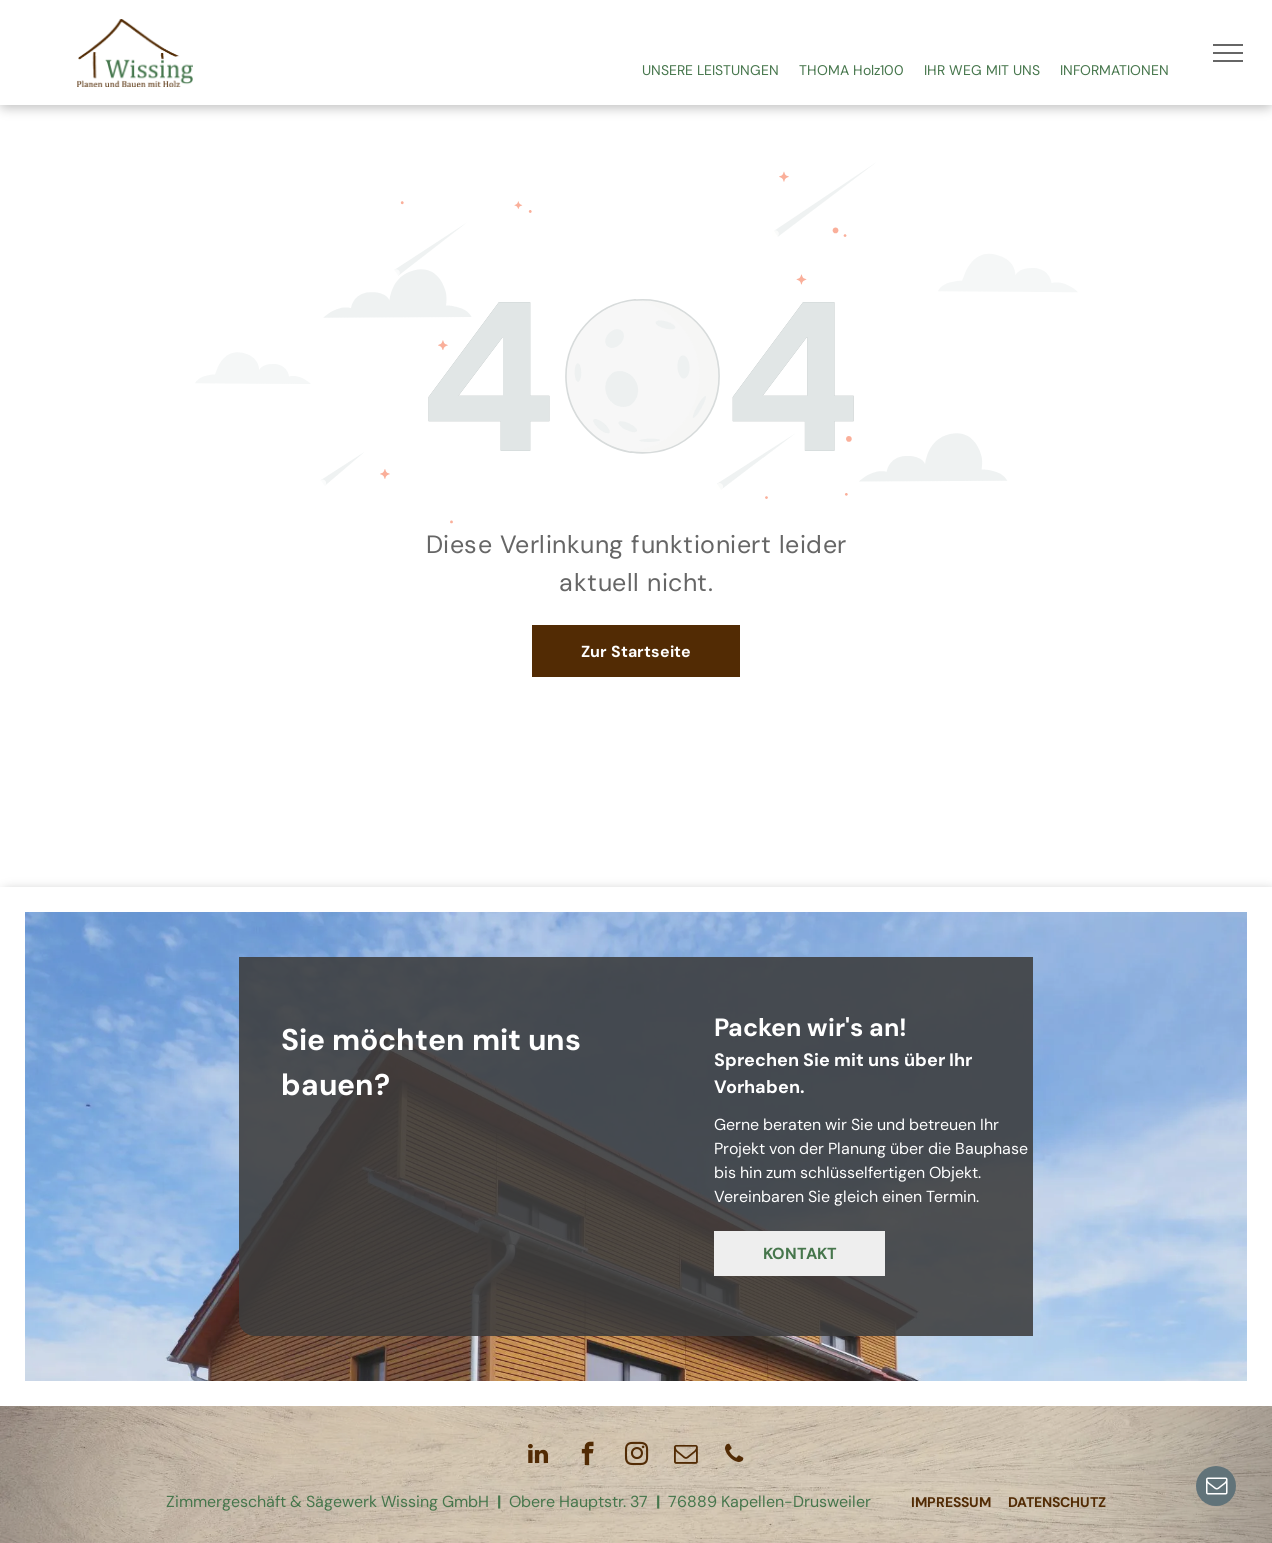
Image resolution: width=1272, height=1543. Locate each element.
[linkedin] (538, 1456)
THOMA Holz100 (851, 70)
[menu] (1228, 53)
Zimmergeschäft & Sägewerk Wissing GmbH (327, 1501)
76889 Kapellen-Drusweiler (769, 1501)
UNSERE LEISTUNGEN (710, 70)
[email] (1216, 1488)
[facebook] (587, 1456)
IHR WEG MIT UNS (982, 70)
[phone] (734, 1456)
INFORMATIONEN (1114, 70)
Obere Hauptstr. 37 (578, 1501)
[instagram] (636, 1456)
